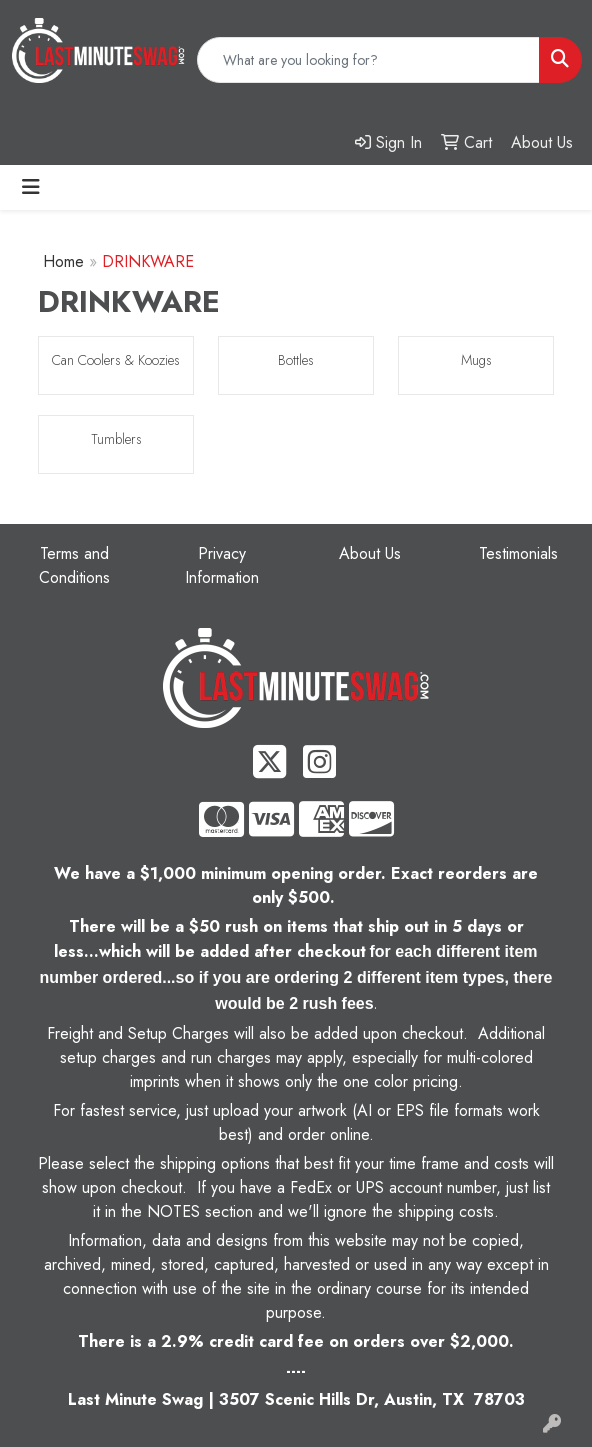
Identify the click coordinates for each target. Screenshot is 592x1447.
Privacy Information (222, 565)
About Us (370, 553)
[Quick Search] (368, 60)
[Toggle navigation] (31, 187)
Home (63, 261)
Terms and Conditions (74, 565)
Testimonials (518, 553)
